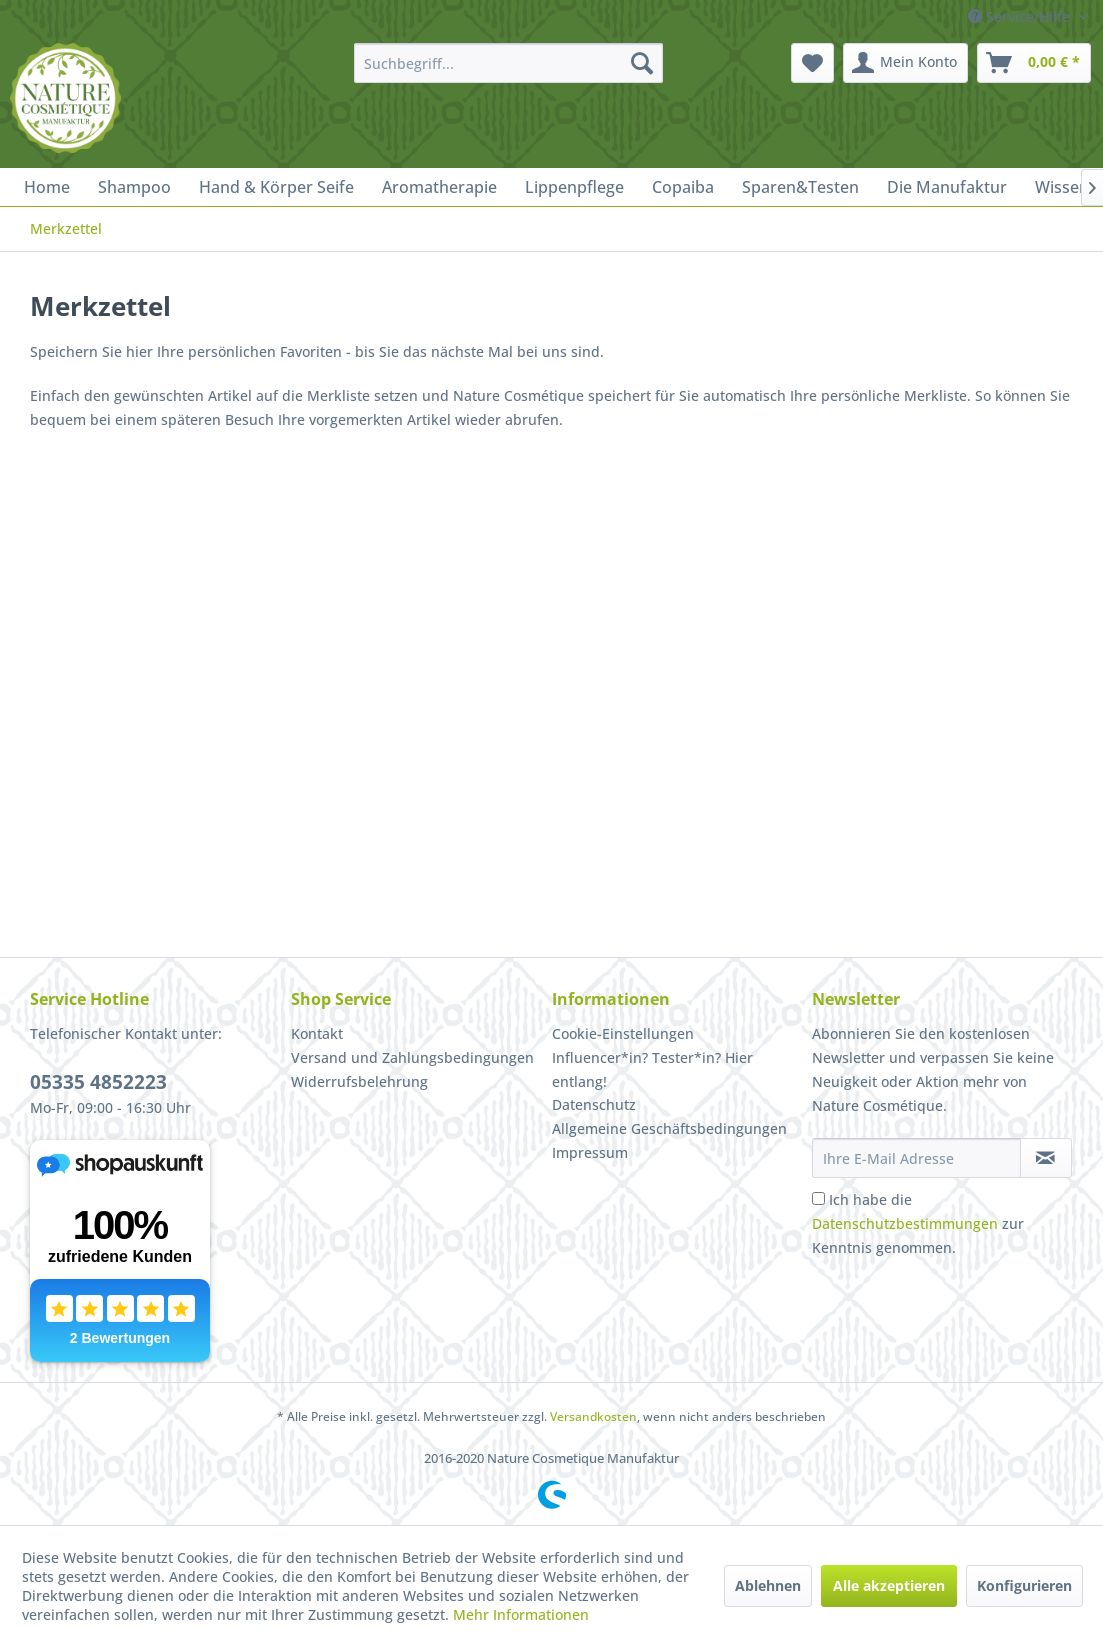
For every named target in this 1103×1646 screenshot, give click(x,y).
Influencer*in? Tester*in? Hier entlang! (652, 1069)
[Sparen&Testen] (800, 187)
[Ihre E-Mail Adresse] (916, 1158)
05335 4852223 (98, 1082)
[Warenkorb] (1034, 63)
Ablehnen (768, 1585)
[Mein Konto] (905, 63)
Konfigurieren (1024, 1585)
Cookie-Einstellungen (623, 1033)
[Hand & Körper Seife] (276, 187)
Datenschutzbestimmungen (905, 1223)
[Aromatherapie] (439, 187)
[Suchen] (642, 63)
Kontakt (317, 1033)
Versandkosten (593, 1416)
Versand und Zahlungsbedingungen (412, 1057)
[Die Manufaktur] (947, 187)
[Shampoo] (134, 187)
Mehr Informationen (521, 1614)
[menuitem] (508, 63)
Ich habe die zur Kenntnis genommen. (918, 1223)
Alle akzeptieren (889, 1585)
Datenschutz (594, 1104)
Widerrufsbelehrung (359, 1081)
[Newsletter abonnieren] (1046, 1158)
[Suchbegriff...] (508, 63)
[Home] (47, 187)
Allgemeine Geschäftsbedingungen (669, 1128)
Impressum (590, 1152)
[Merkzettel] (812, 63)
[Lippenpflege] (574, 187)
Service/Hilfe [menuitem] (1021, 16)
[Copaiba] (683, 187)
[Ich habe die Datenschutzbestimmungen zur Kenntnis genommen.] (818, 1198)
